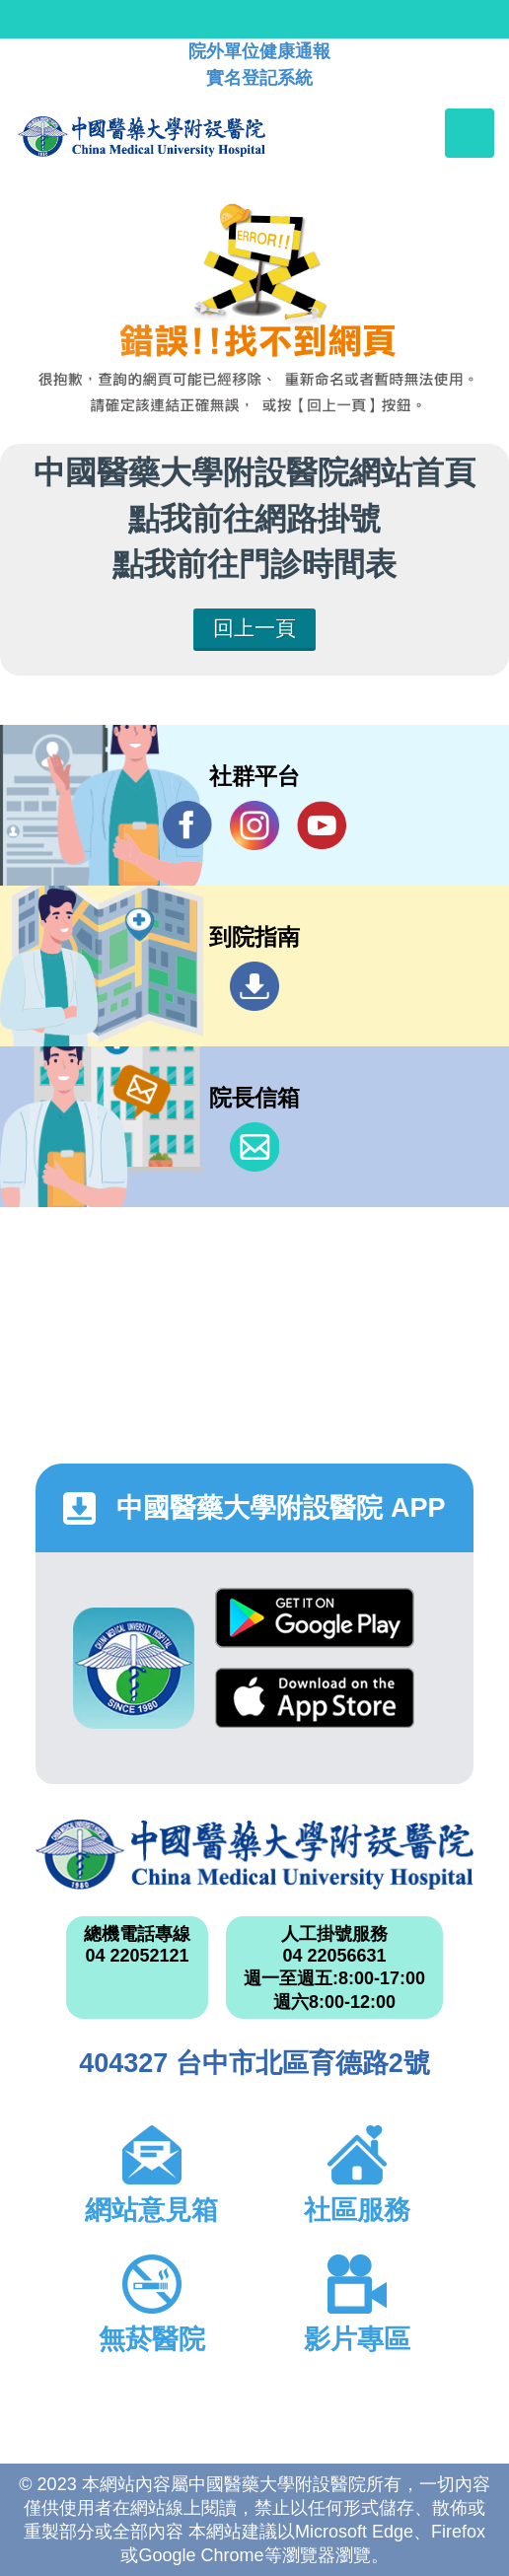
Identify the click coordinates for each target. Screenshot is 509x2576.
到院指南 (254, 986)
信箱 (254, 1147)
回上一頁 (254, 627)
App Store (314, 1698)
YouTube (321, 825)
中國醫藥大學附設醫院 (254, 1855)
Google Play (314, 1618)
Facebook (187, 825)
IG (254, 825)
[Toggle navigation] (469, 133)
